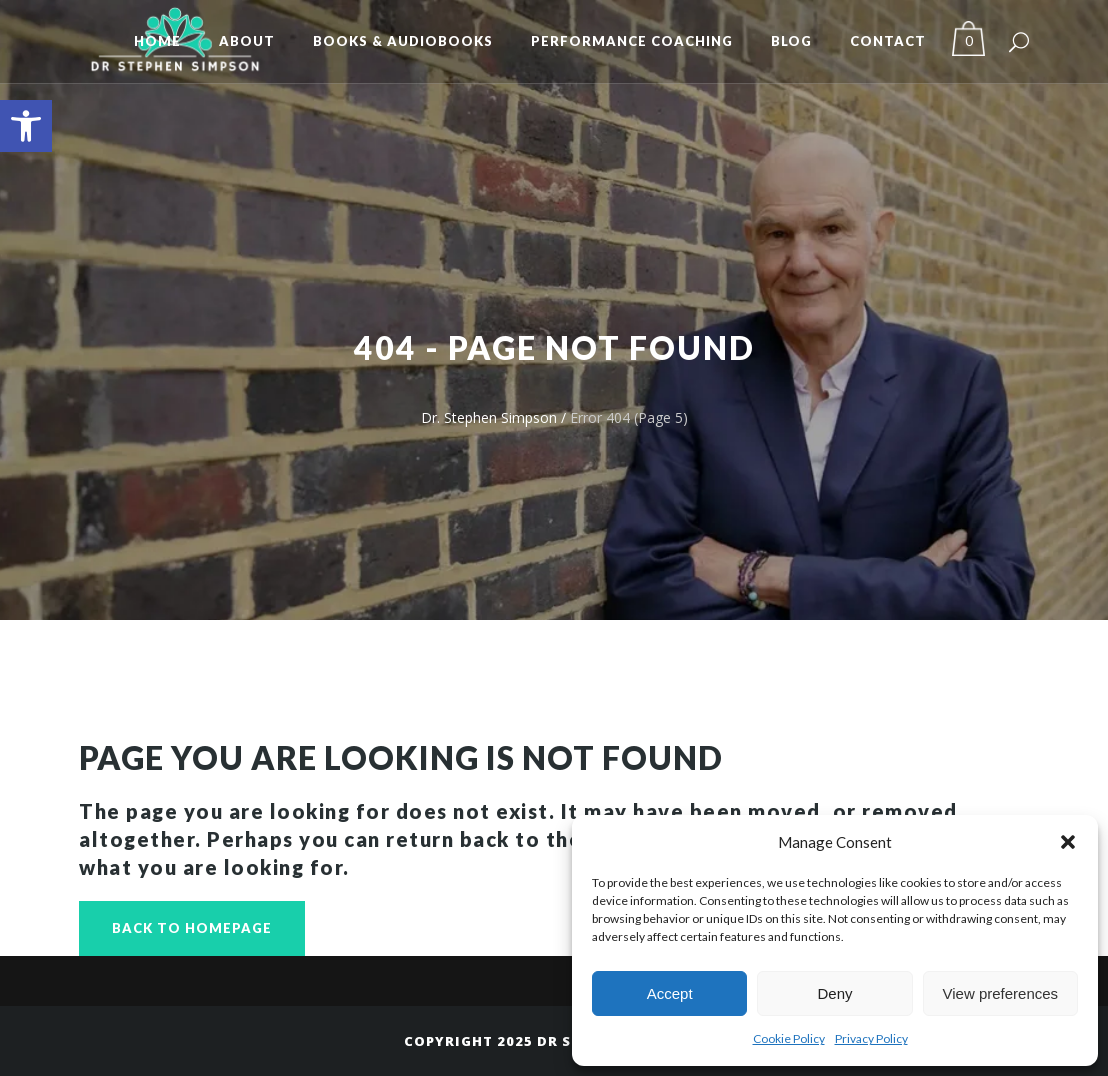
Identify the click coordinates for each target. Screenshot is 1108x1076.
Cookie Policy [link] (789, 1038)
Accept (670, 993)
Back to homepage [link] (192, 928)
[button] (1068, 842)
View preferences (1001, 993)
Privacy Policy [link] (871, 1038)
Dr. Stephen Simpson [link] (489, 417)
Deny (834, 993)
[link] (26, 126)
